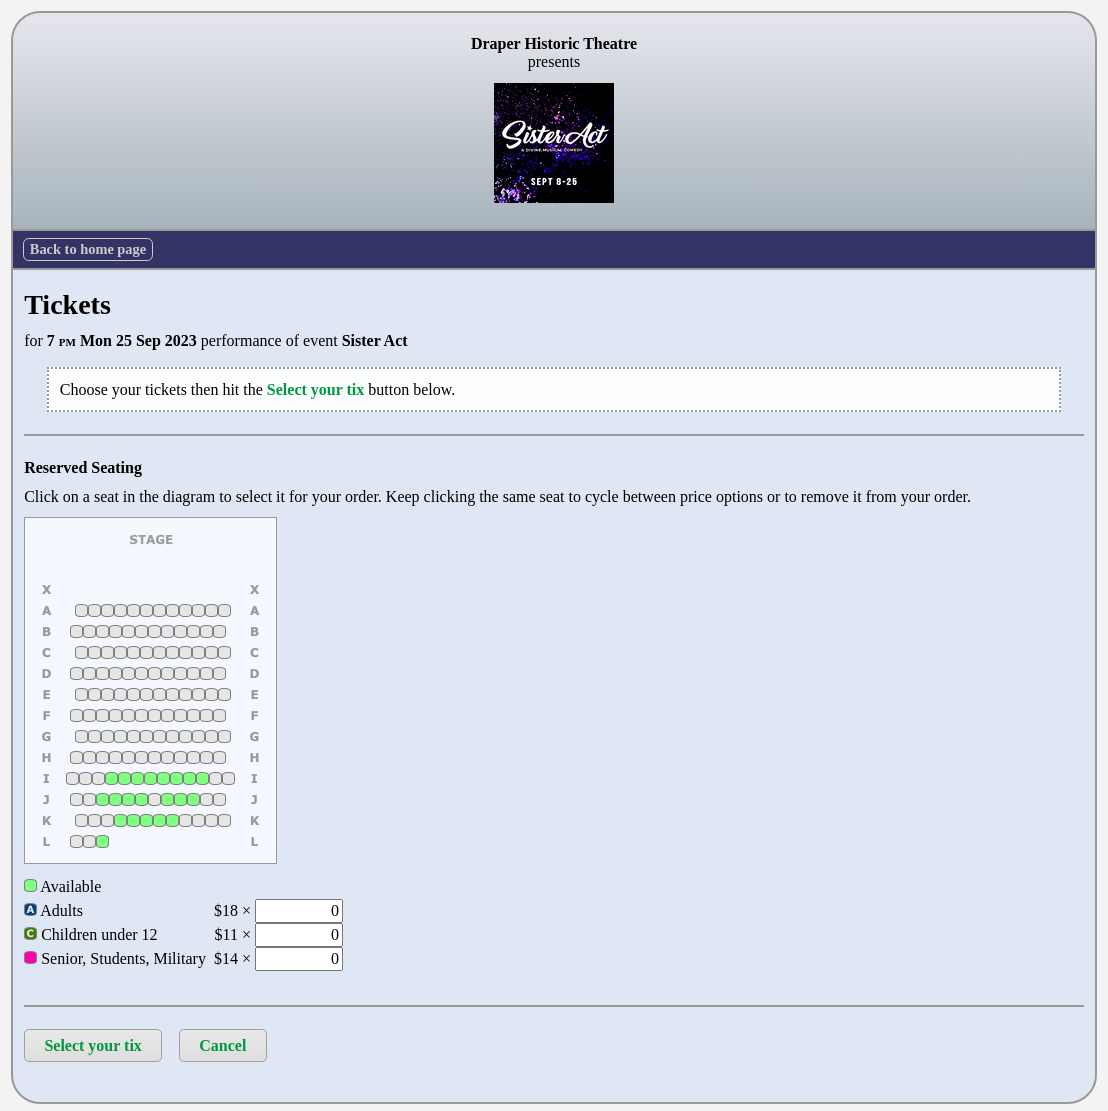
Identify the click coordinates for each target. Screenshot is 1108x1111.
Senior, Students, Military (115, 958)
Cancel (222, 1045)
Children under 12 (90, 934)
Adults (53, 910)
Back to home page (88, 249)
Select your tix (92, 1045)
